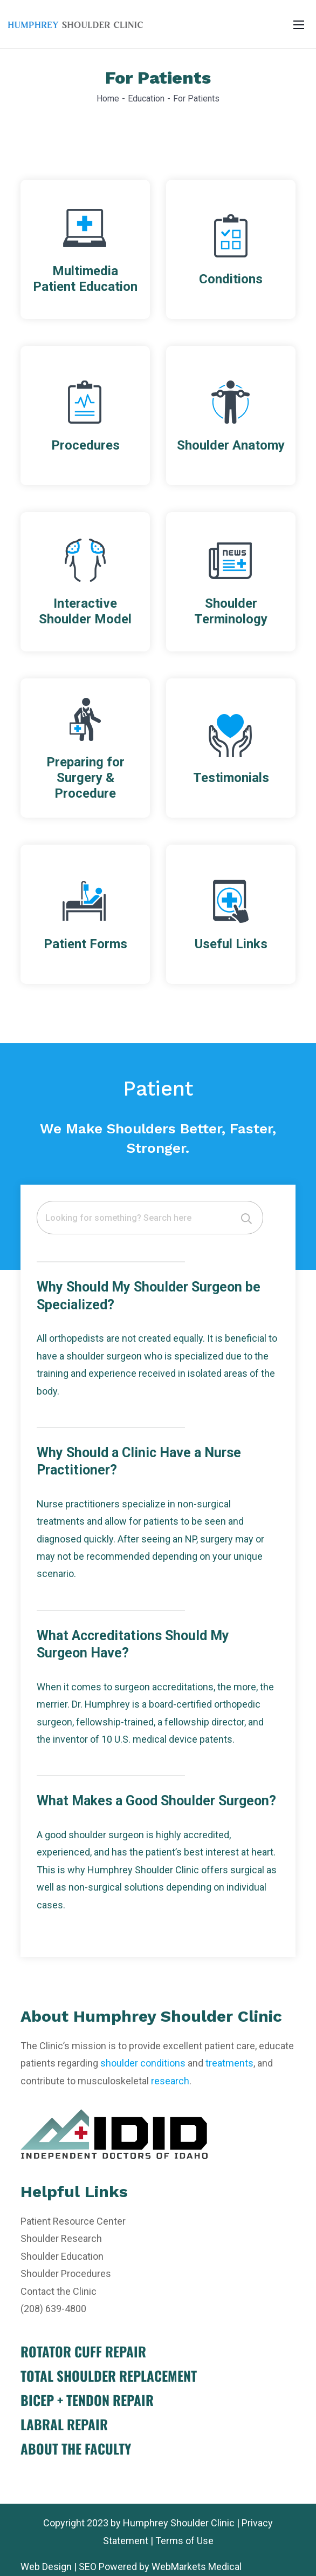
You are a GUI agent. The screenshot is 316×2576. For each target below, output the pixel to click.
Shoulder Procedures (65, 2273)
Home (108, 98)
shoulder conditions (143, 2063)
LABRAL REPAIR (64, 2424)
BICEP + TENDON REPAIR (87, 2400)
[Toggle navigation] (299, 24)
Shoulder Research (61, 2238)
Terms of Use (184, 2540)
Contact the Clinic (58, 2291)
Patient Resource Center (73, 2221)
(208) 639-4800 (53, 2308)
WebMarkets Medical (197, 2566)
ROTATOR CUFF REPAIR (83, 2351)
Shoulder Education (62, 2256)
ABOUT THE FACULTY (75, 2448)
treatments (229, 2063)
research (170, 2080)
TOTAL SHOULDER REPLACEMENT (108, 2375)
